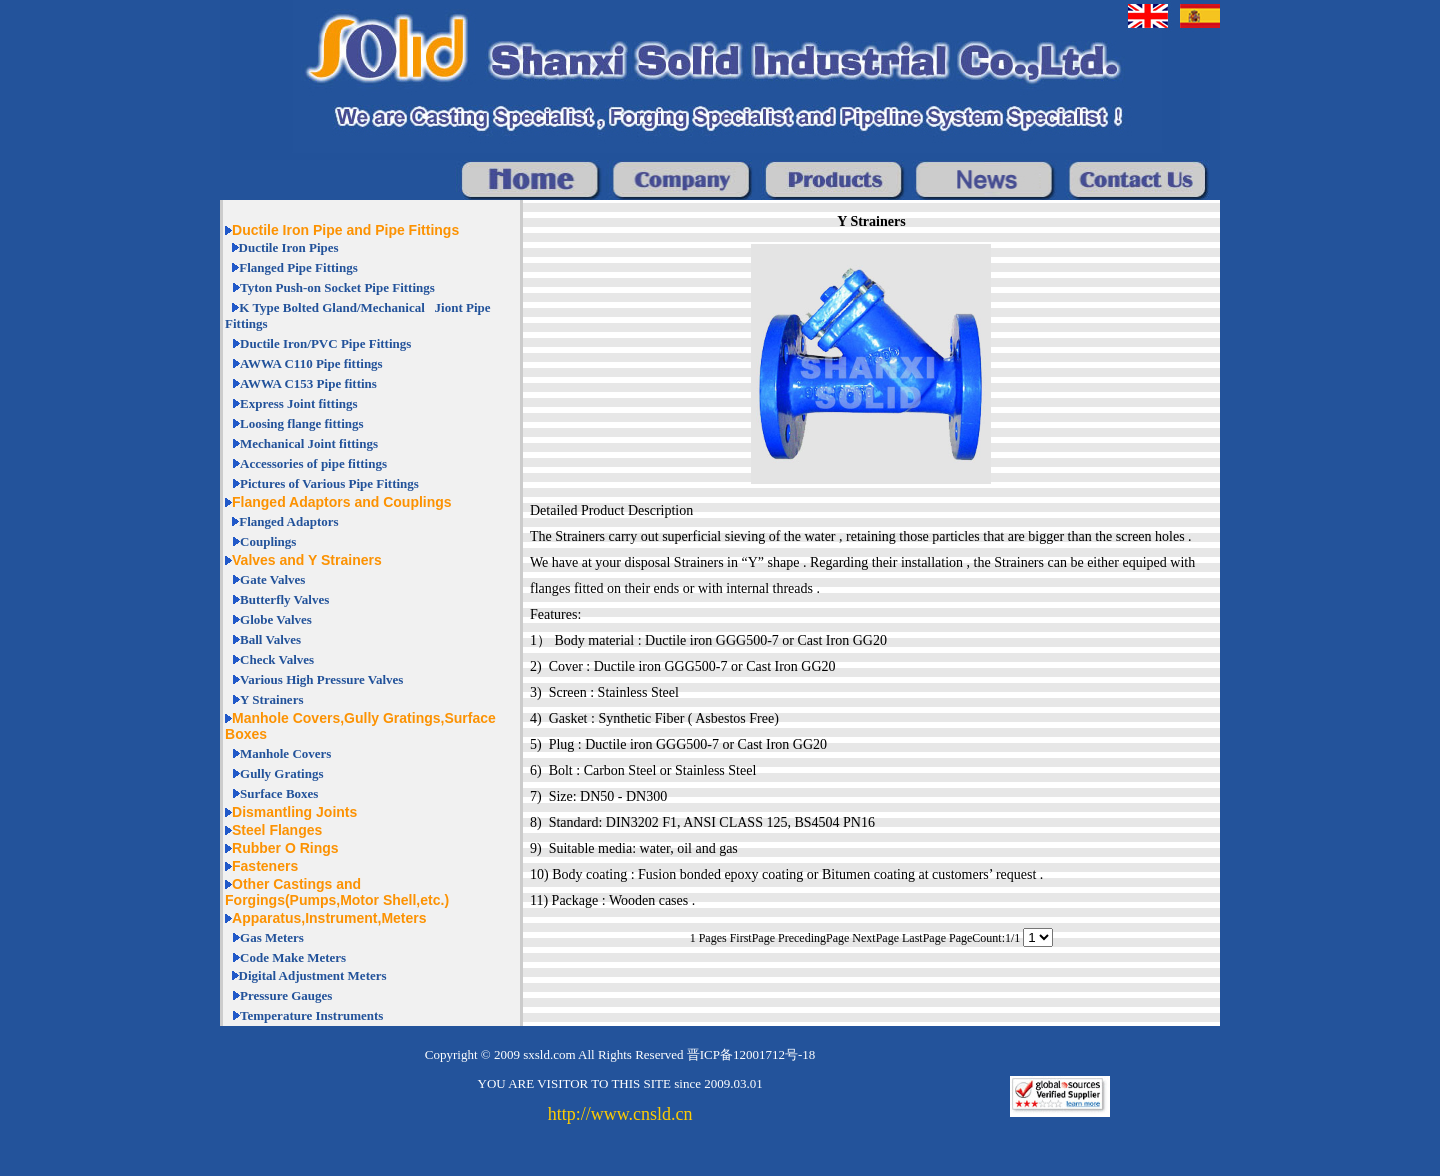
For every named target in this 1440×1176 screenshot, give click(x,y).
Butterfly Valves (284, 599)
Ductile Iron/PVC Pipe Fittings (325, 343)
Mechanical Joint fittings (309, 443)
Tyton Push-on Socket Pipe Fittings (337, 287)
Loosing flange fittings (302, 423)
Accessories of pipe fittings (313, 463)
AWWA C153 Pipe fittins (308, 383)
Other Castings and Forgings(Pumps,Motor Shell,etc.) (337, 892)
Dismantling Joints (294, 812)
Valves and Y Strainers (307, 560)
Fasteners (265, 866)
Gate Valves (272, 579)
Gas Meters (272, 937)
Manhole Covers (285, 753)
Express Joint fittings (299, 403)
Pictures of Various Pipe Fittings (329, 483)
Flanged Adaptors (288, 521)
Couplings (268, 541)
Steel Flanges (277, 830)
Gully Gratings (281, 773)
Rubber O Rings (285, 848)
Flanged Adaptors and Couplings (342, 502)
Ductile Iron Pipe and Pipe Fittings (345, 230)
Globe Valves (276, 619)
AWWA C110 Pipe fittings (311, 363)
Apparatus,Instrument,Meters (329, 918)
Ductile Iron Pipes (289, 247)
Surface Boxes (279, 793)
